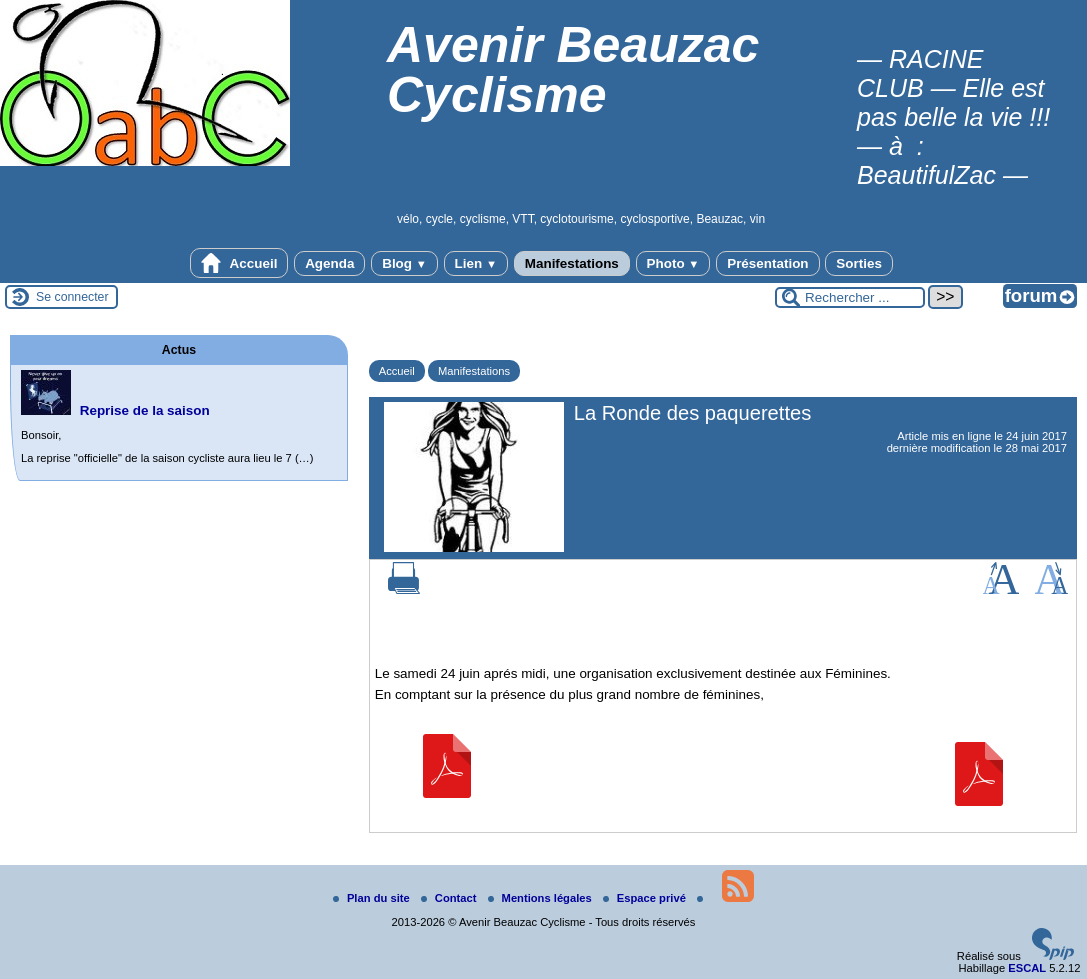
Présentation (767, 263)
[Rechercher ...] (850, 297)
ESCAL (1027, 968)
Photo (673, 263)
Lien (476, 263)
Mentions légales (541, 898)
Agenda (329, 263)
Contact (450, 898)
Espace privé (646, 898)
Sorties (859, 263)
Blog (404, 263)
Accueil (239, 263)
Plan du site (373, 898)
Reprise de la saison (145, 410)
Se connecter (72, 297)
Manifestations (572, 263)
